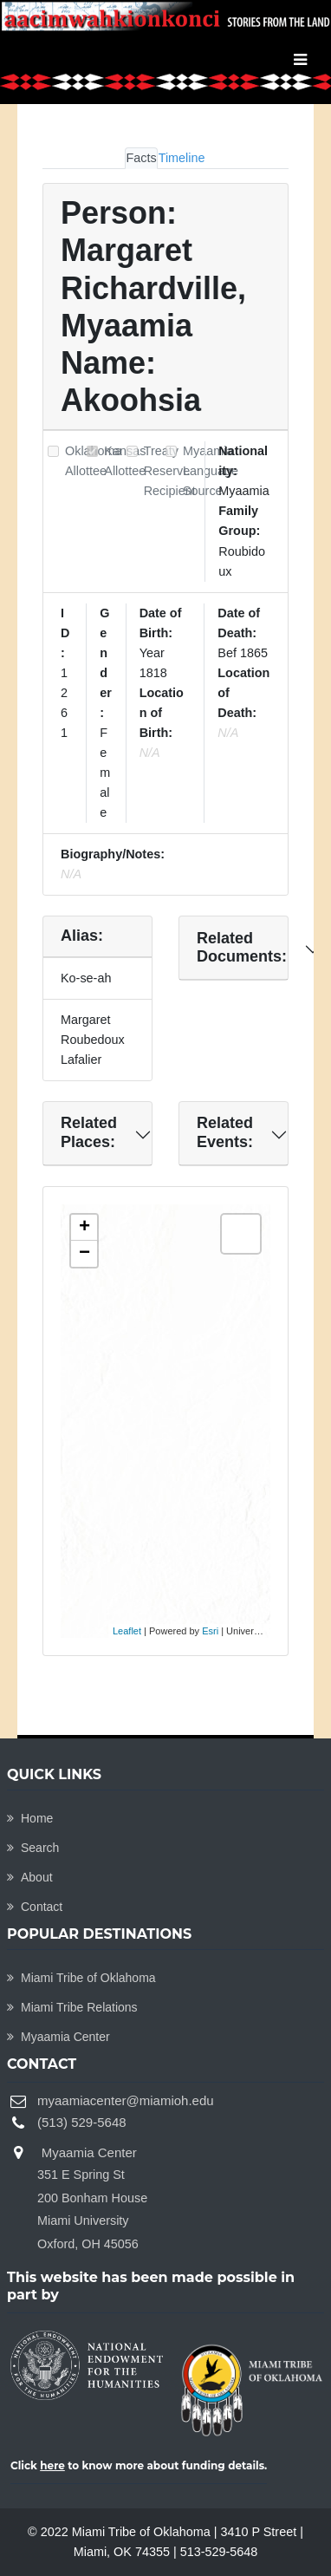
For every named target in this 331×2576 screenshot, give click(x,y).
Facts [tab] (141, 158)
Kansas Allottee (125, 461)
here (52, 2465)
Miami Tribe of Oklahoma (81, 1978)
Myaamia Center (58, 2037)
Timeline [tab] (182, 158)
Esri (210, 1631)
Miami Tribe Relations (72, 2007)
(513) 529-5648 (82, 2122)
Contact (34, 1907)
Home (30, 1818)
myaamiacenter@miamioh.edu (125, 2100)
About (30, 1877)
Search (33, 1848)
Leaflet (127, 1631)
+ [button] (84, 1228)
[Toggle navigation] (300, 60)
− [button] (84, 1254)
